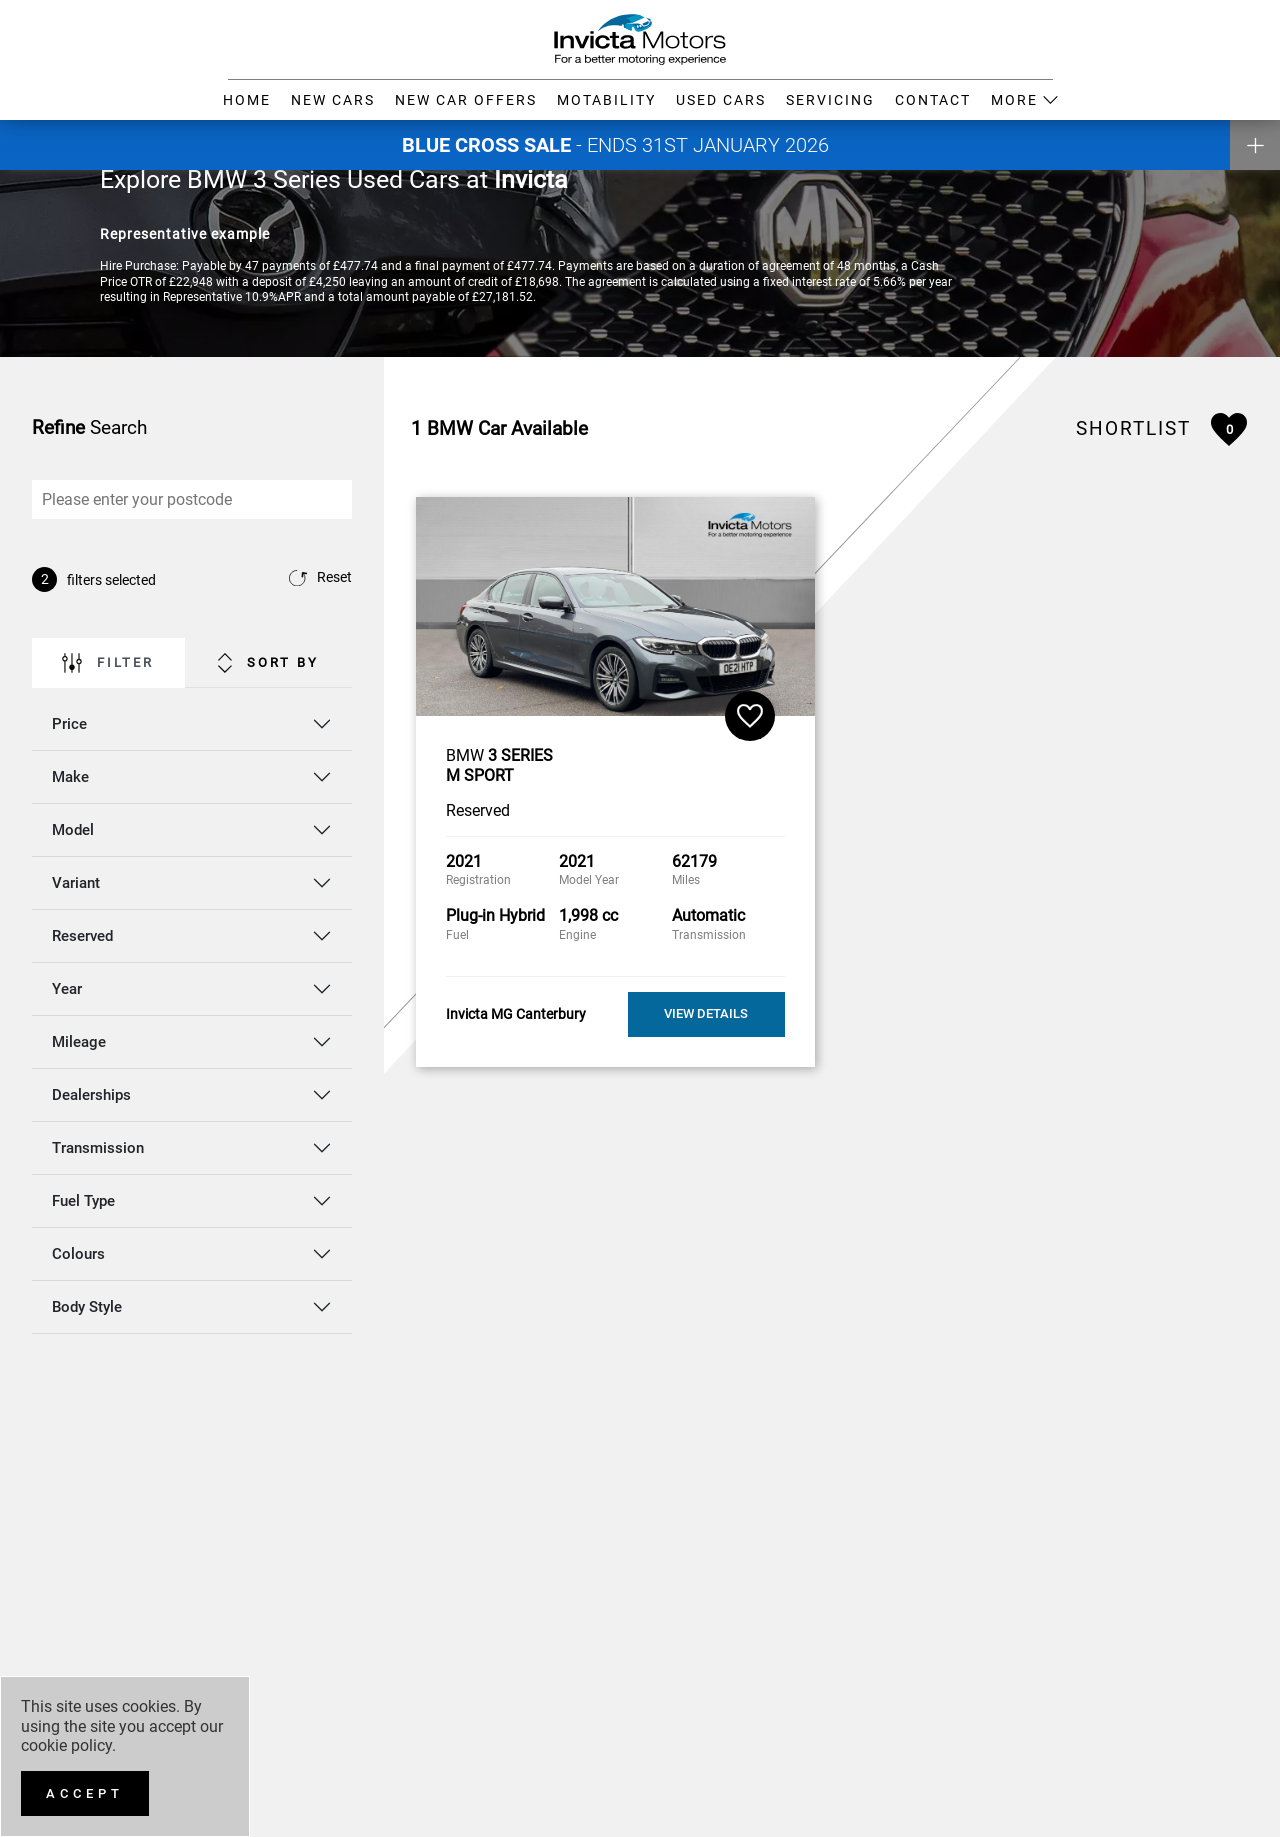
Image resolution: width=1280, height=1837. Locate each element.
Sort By (268, 663)
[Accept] (85, 1793)
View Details (706, 1013)
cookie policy (66, 1745)
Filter (108, 663)
